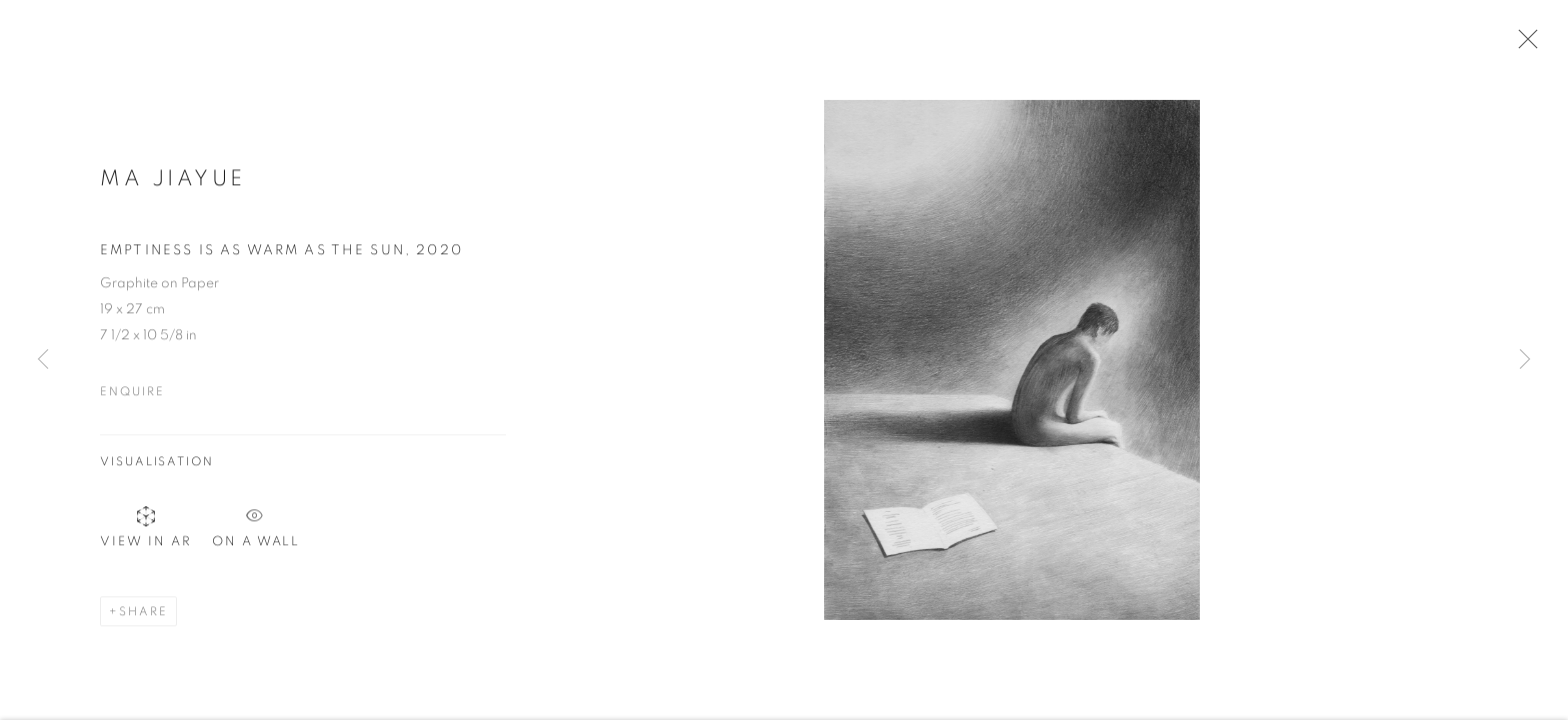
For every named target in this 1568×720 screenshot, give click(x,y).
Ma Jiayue (173, 183)
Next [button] (1525, 360)
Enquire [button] (132, 396)
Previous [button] (43, 360)
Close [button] (1523, 45)
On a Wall (256, 527)
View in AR (146, 531)
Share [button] (143, 617)
